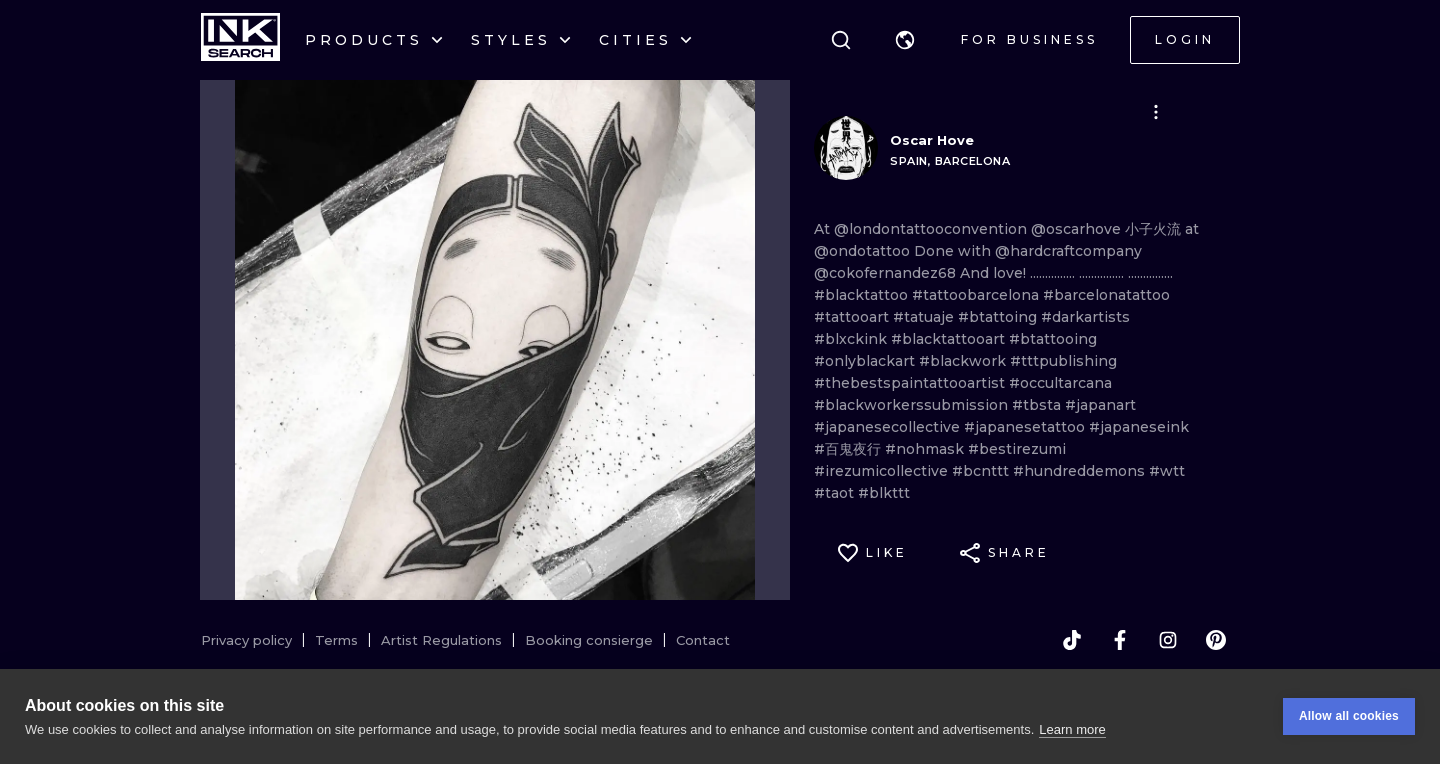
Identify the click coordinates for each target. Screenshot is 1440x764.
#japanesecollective (889, 427)
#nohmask (926, 449)
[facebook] (1120, 640)
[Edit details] (1156, 112)
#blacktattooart (950, 339)
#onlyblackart (866, 361)
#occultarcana (1060, 383)
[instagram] (1168, 640)
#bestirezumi (1017, 449)
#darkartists (1085, 317)
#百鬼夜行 (849, 449)
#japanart (1100, 405)
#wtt (1167, 471)
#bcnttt (982, 471)
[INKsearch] (240, 40)
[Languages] (905, 40)
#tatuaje (925, 317)
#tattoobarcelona (977, 295)
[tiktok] (1072, 640)
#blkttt (884, 493)
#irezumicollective (883, 471)
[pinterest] (1216, 640)
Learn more (1072, 730)
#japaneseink (1139, 427)
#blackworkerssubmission (913, 405)
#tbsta (1038, 405)
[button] (905, 40)
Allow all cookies (1349, 718)
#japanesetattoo (1026, 427)
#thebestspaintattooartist (911, 383)
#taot (836, 493)
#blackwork (964, 361)
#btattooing (1053, 339)
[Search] (841, 40)
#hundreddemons (1081, 471)
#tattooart (853, 317)
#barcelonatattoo (1106, 295)
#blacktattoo (863, 295)
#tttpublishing (1063, 361)
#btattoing (999, 317)
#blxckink (852, 339)
